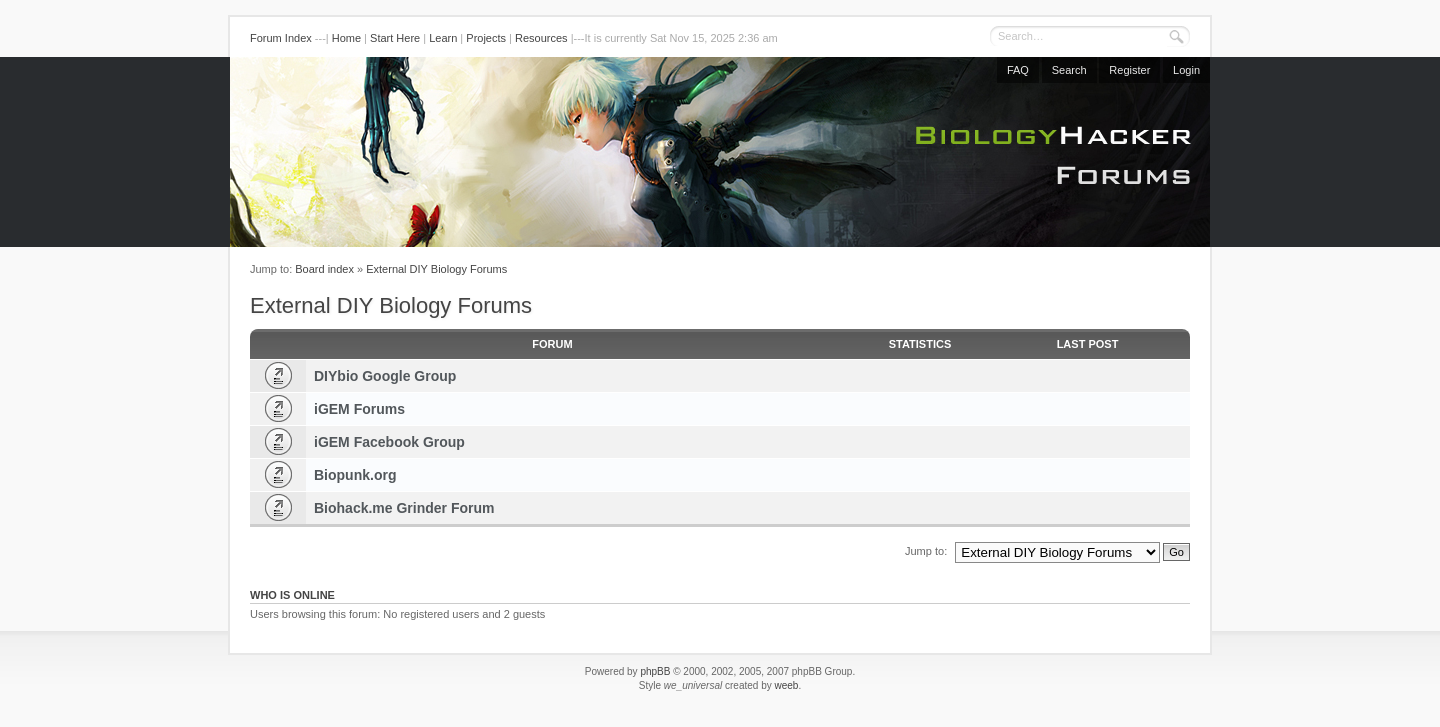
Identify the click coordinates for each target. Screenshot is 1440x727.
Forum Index (281, 38)
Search (1069, 70)
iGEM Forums (359, 409)
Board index (324, 269)
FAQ (1018, 70)
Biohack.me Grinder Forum (404, 508)
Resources (541, 38)
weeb (786, 685)
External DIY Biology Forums (436, 269)
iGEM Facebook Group (389, 442)
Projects (486, 38)
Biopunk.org (355, 475)
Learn (443, 38)
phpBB (655, 671)
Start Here (395, 38)
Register (1129, 70)
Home (346, 38)
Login (1186, 70)
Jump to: (926, 551)
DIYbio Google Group (385, 376)
